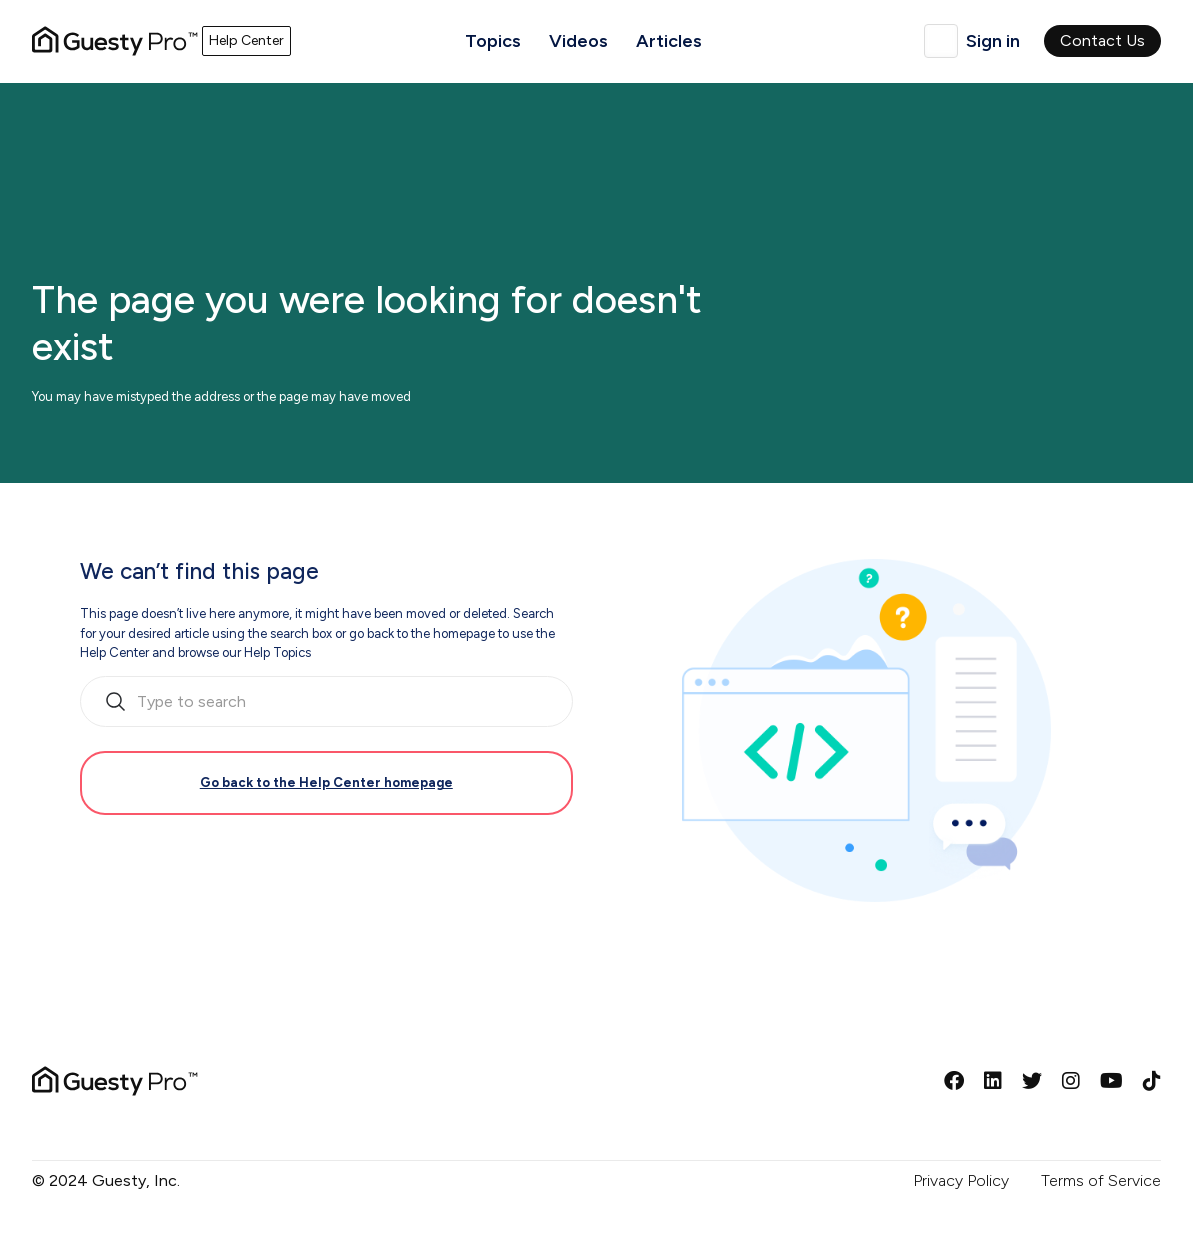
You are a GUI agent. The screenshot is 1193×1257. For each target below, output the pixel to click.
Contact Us (1102, 40)
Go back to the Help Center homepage (326, 782)
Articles (669, 41)
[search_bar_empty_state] (326, 702)
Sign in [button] (993, 41)
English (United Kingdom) (941, 41)
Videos (578, 41)
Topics (493, 41)
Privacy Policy (961, 1180)
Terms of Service (1101, 1180)
